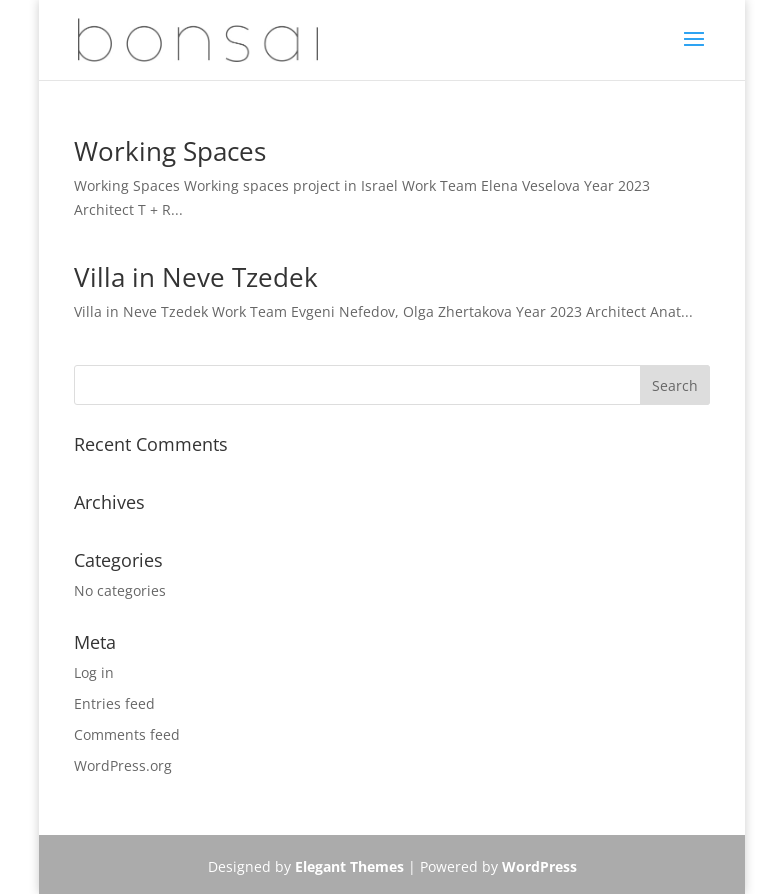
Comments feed (127, 734)
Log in (94, 672)
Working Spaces (170, 151)
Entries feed (114, 703)
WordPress (539, 866)
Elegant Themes (349, 866)
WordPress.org (123, 765)
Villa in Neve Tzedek (196, 277)
